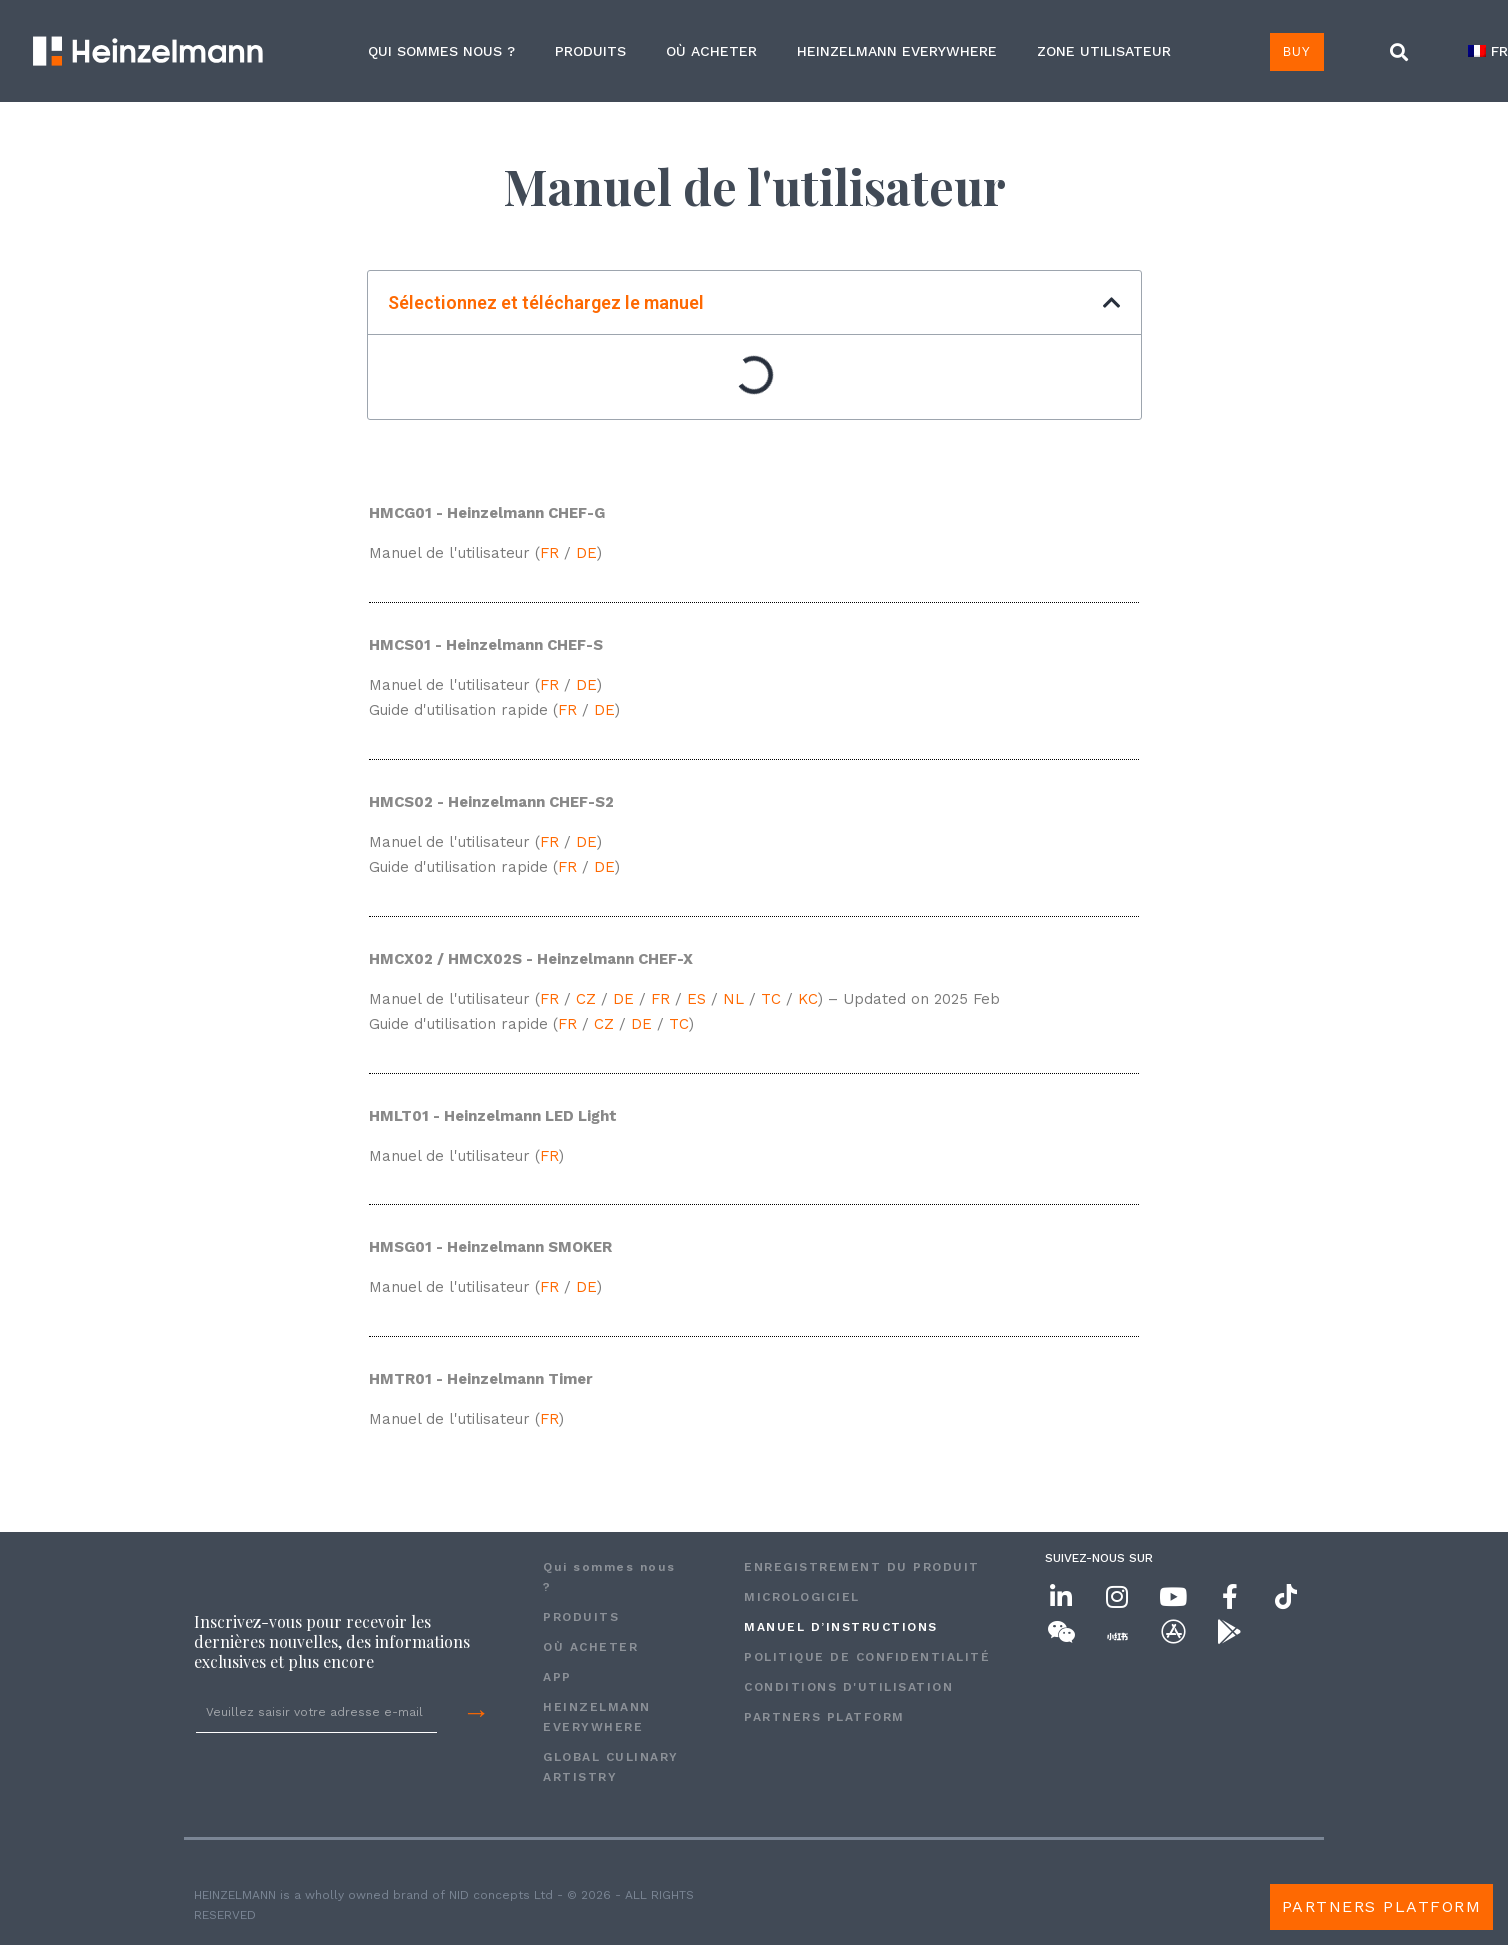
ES (696, 999)
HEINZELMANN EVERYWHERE (897, 51)
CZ (586, 999)
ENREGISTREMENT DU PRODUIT (862, 1567)
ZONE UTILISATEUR (1104, 51)
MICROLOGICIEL (802, 1597)
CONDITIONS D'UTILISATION (848, 1687)
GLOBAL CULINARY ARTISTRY (611, 1767)
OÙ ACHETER (711, 51)
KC (808, 999)
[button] (1398, 52)
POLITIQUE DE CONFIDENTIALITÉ (867, 1657)
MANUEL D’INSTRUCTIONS (841, 1627)
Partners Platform (824, 1717)
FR (552, 553)
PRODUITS (590, 51)
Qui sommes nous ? (441, 51)
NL (733, 999)
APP (557, 1677)
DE (586, 553)
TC (771, 999)
